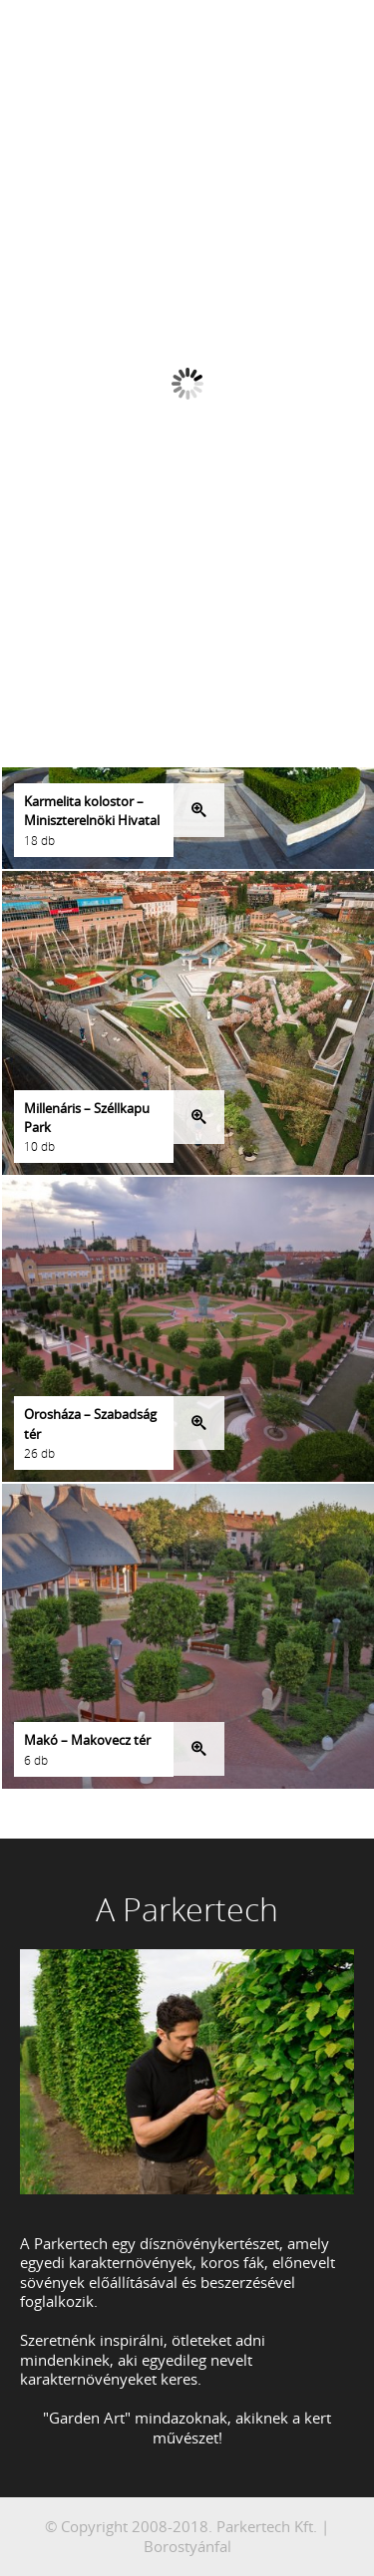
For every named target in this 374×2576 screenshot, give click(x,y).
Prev (157, 162)
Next (218, 162)
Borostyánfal (187, 2546)
